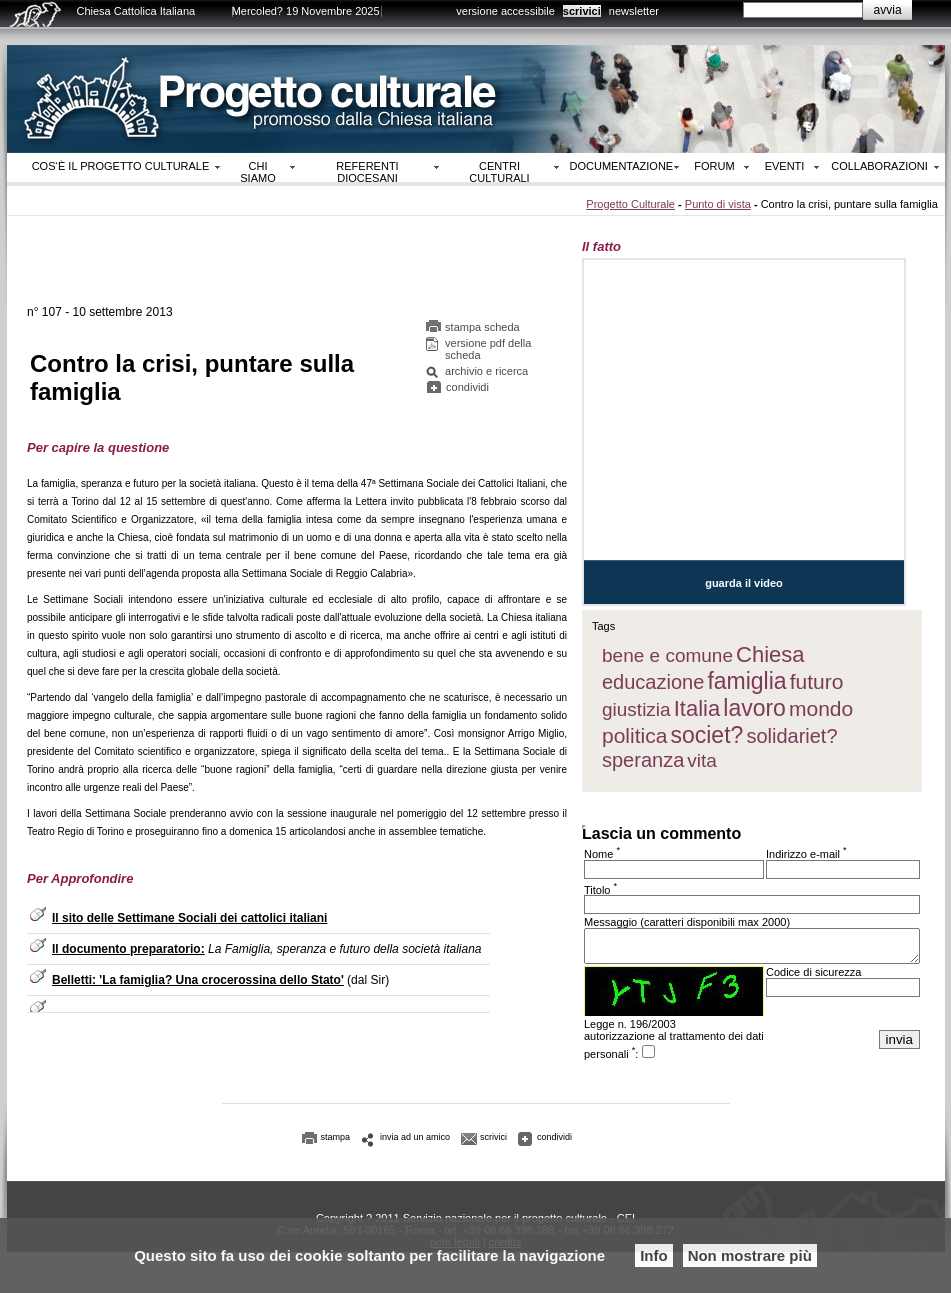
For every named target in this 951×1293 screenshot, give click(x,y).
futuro (817, 681)
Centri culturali (499, 172)
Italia (697, 708)
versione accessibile (505, 11)
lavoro (754, 708)
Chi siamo (257, 172)
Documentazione (622, 166)
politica (634, 735)
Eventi (785, 166)
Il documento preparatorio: (128, 952)
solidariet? (791, 736)
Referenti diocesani (367, 172)
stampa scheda (482, 330)
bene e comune (667, 655)
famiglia (746, 681)
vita (702, 760)
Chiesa (770, 654)
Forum (714, 166)
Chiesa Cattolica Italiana (136, 11)
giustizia (636, 709)
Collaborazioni (879, 166)
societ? (706, 735)
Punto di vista (718, 204)
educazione (653, 682)
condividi (467, 390)
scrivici (582, 11)
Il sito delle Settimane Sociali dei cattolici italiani (189, 921)
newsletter (634, 11)
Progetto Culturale (630, 204)
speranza (643, 760)
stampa (336, 1143)
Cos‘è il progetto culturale (121, 166)
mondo (821, 708)
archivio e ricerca (486, 374)
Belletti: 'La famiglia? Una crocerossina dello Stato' (198, 983)
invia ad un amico (415, 1143)
